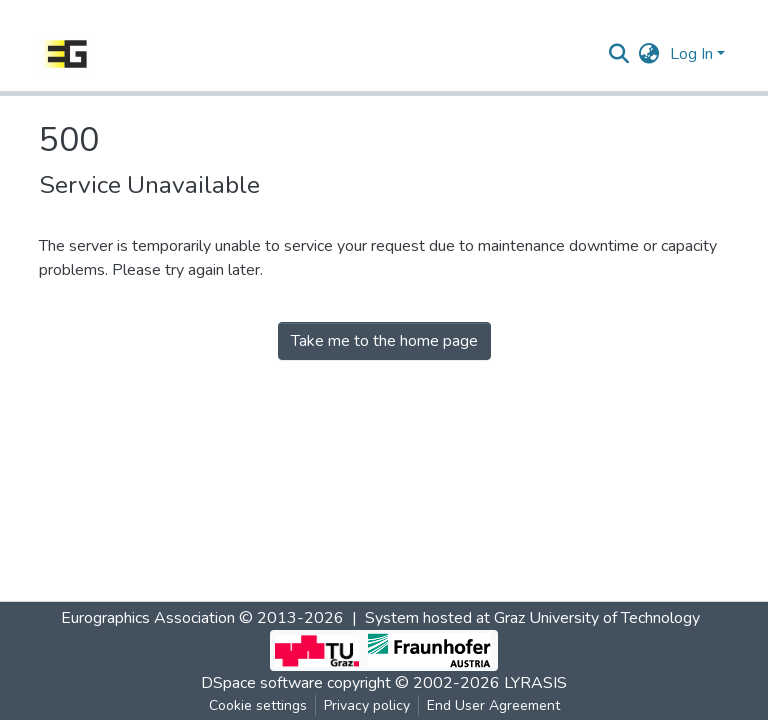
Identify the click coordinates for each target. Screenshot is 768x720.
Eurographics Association (148, 618)
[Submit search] (619, 54)
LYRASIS (535, 683)
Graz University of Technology (597, 618)
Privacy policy (367, 705)
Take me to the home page (384, 341)
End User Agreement (493, 705)
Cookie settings (258, 705)
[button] (649, 54)
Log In (691, 54)
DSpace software (262, 683)
